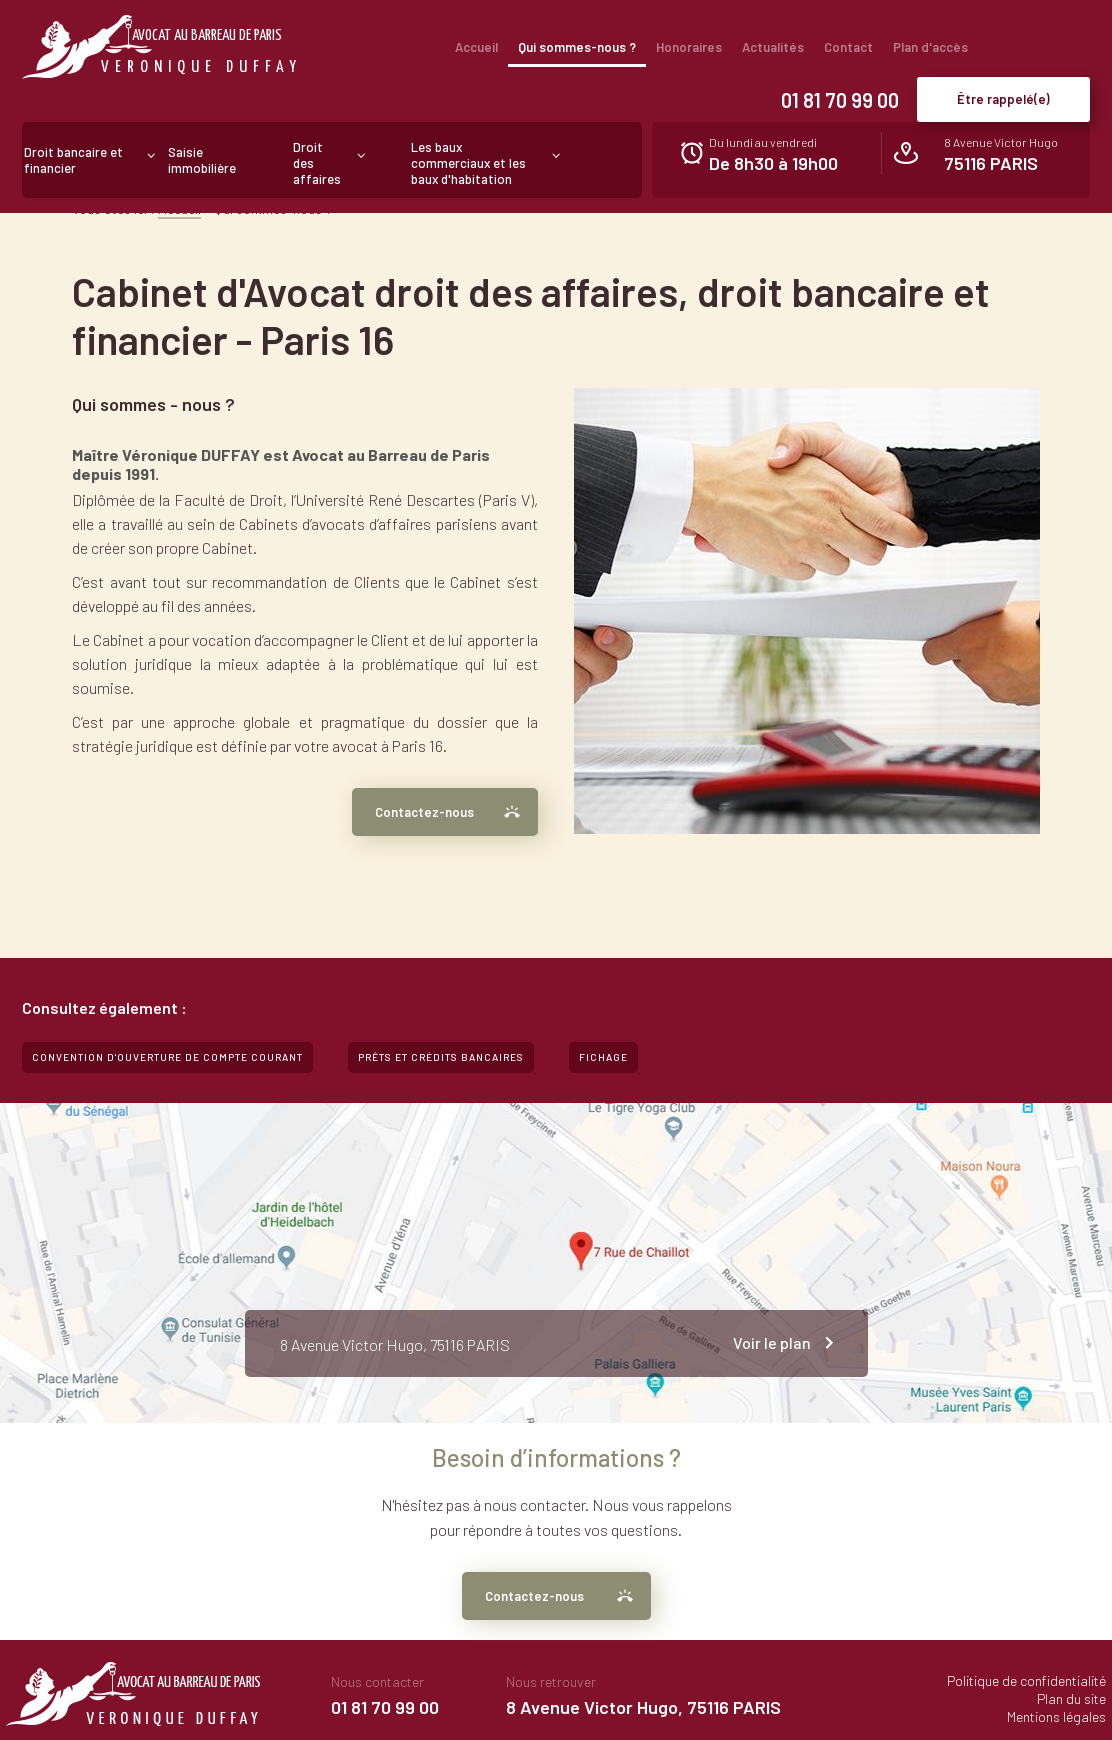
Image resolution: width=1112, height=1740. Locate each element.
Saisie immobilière (202, 160)
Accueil (476, 47)
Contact (848, 47)
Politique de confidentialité (1026, 1680)
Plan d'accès (930, 47)
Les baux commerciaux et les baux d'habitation (468, 163)
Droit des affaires (317, 163)
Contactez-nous (424, 812)
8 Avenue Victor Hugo (1001, 154)
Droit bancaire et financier (73, 160)
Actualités (773, 47)
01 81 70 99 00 (840, 100)
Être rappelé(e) (1003, 99)
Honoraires (689, 47)
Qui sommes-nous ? (577, 47)
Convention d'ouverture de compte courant (167, 1057)
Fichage (603, 1057)
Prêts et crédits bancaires (441, 1057)
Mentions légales (1056, 1716)
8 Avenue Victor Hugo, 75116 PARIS (643, 1707)
